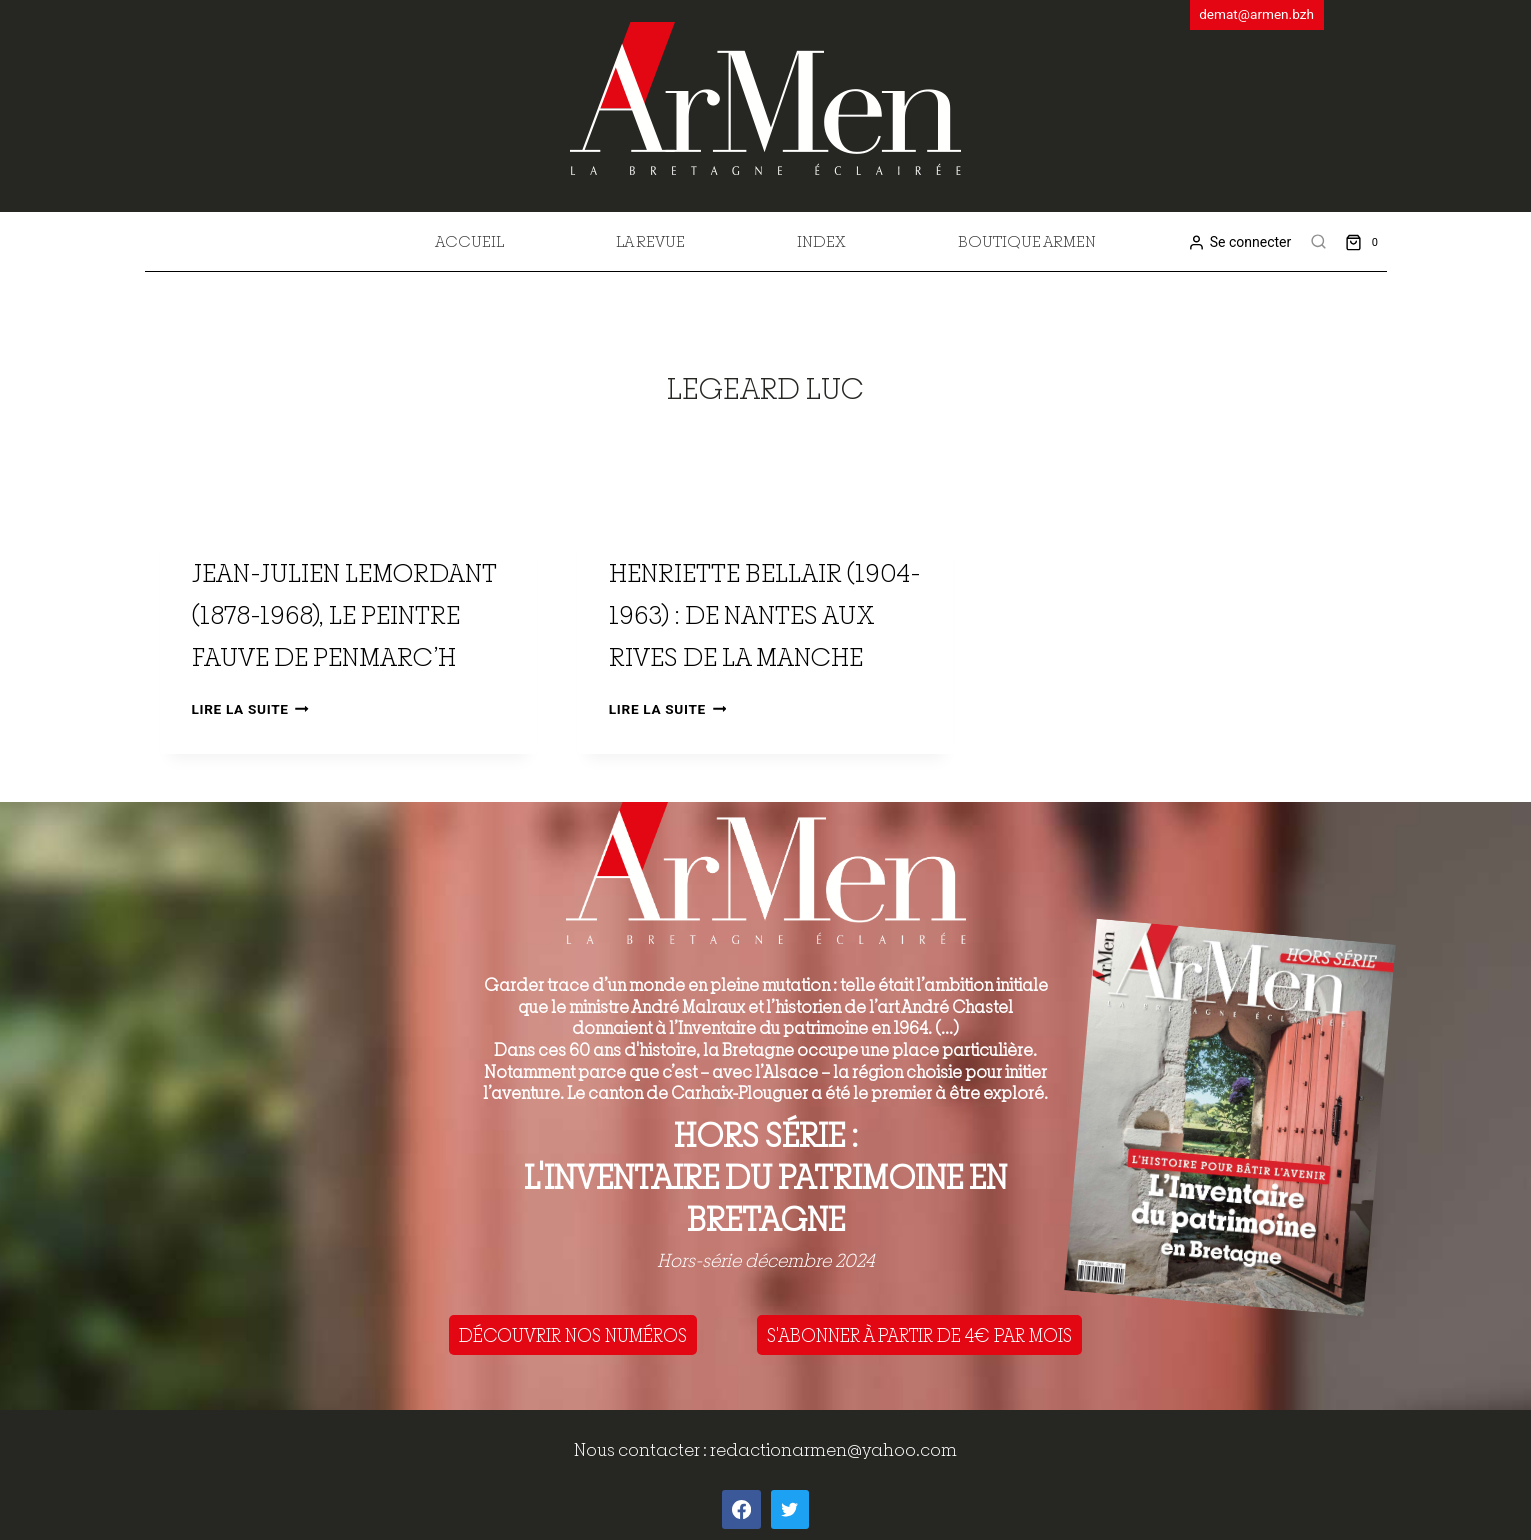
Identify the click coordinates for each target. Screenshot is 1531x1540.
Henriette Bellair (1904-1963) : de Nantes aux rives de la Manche (765, 614)
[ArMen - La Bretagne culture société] (765, 98)
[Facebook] (741, 1509)
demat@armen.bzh (1256, 14)
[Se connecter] (1239, 242)
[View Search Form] (1318, 242)
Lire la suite (250, 709)
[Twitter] (790, 1509)
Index (821, 241)
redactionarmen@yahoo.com (833, 1449)
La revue (650, 241)
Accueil (469, 241)
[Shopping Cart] (1365, 241)
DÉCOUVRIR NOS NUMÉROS (573, 1335)
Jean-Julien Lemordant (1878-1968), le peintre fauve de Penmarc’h (344, 614)
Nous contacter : (642, 1449)
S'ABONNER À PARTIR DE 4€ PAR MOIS (919, 1335)
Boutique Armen (1027, 241)
